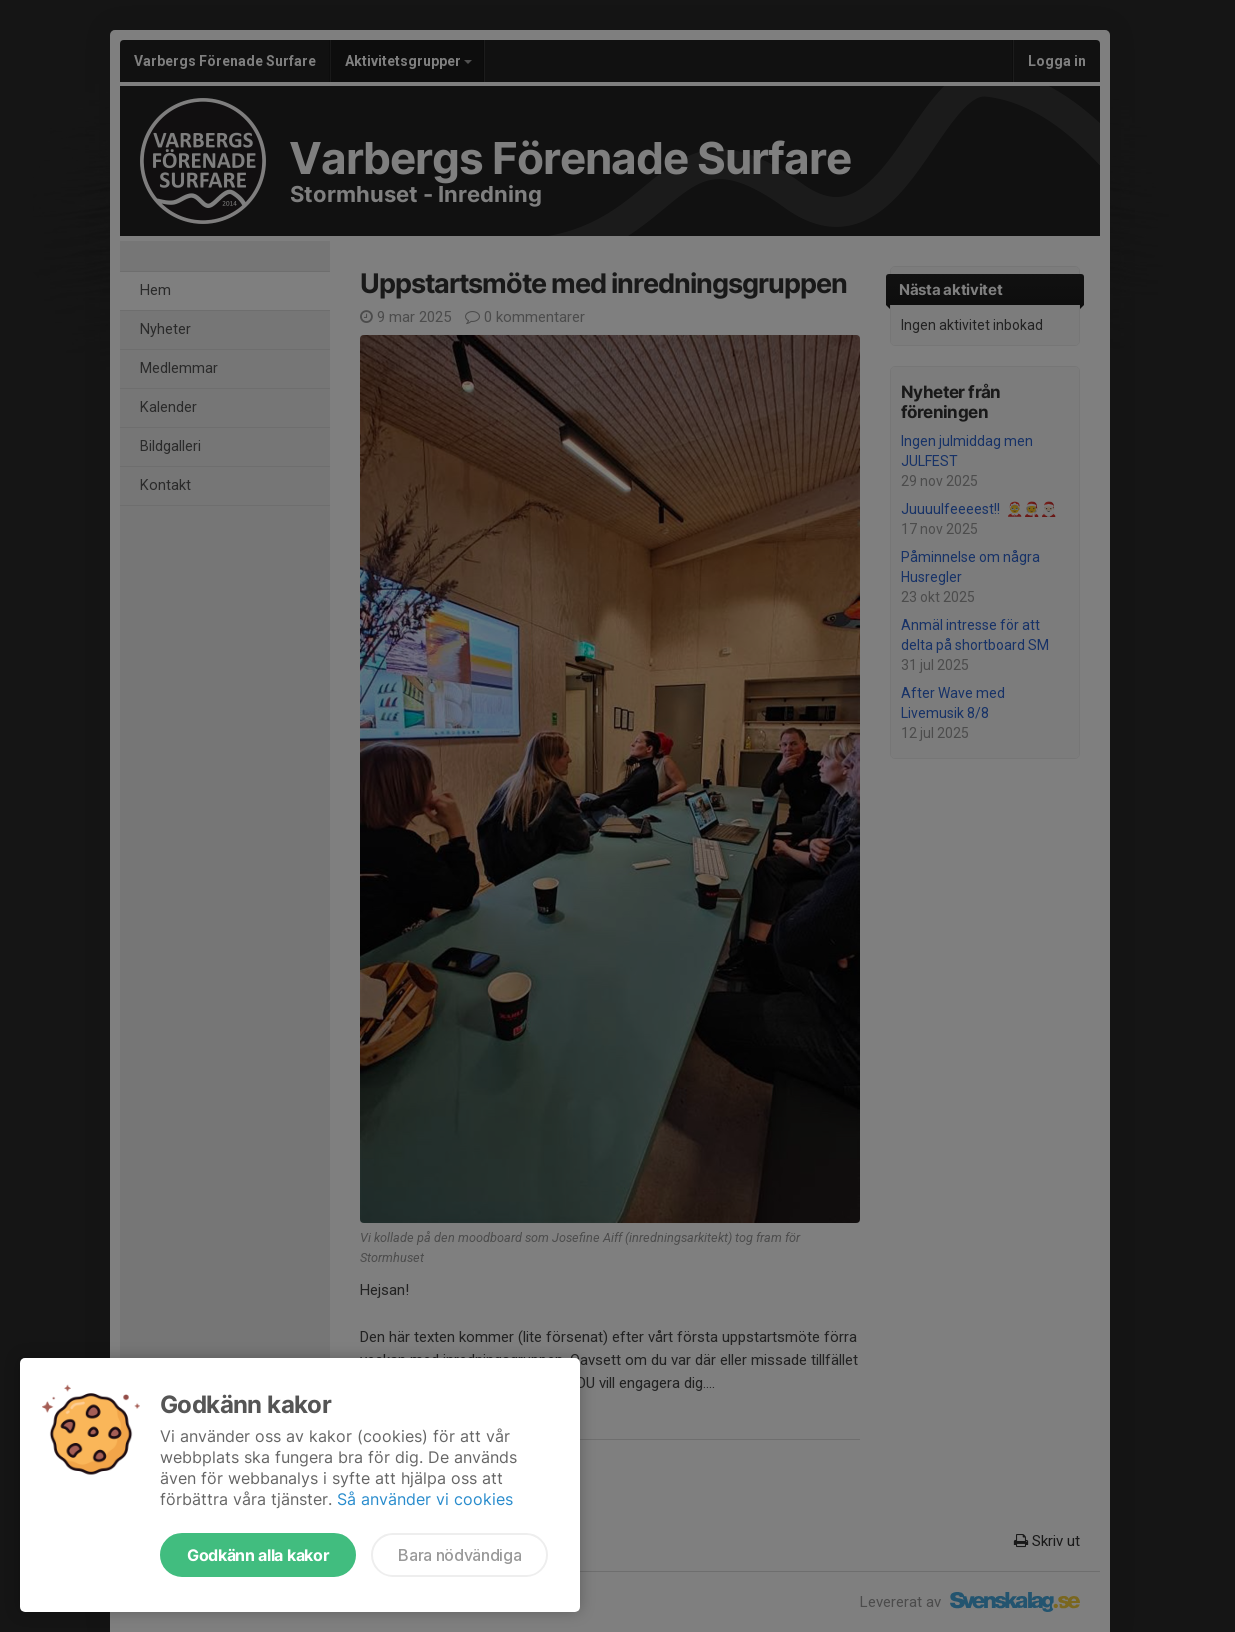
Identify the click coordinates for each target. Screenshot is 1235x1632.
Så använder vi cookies (425, 1499)
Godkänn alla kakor (258, 1555)
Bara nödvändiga (459, 1555)
